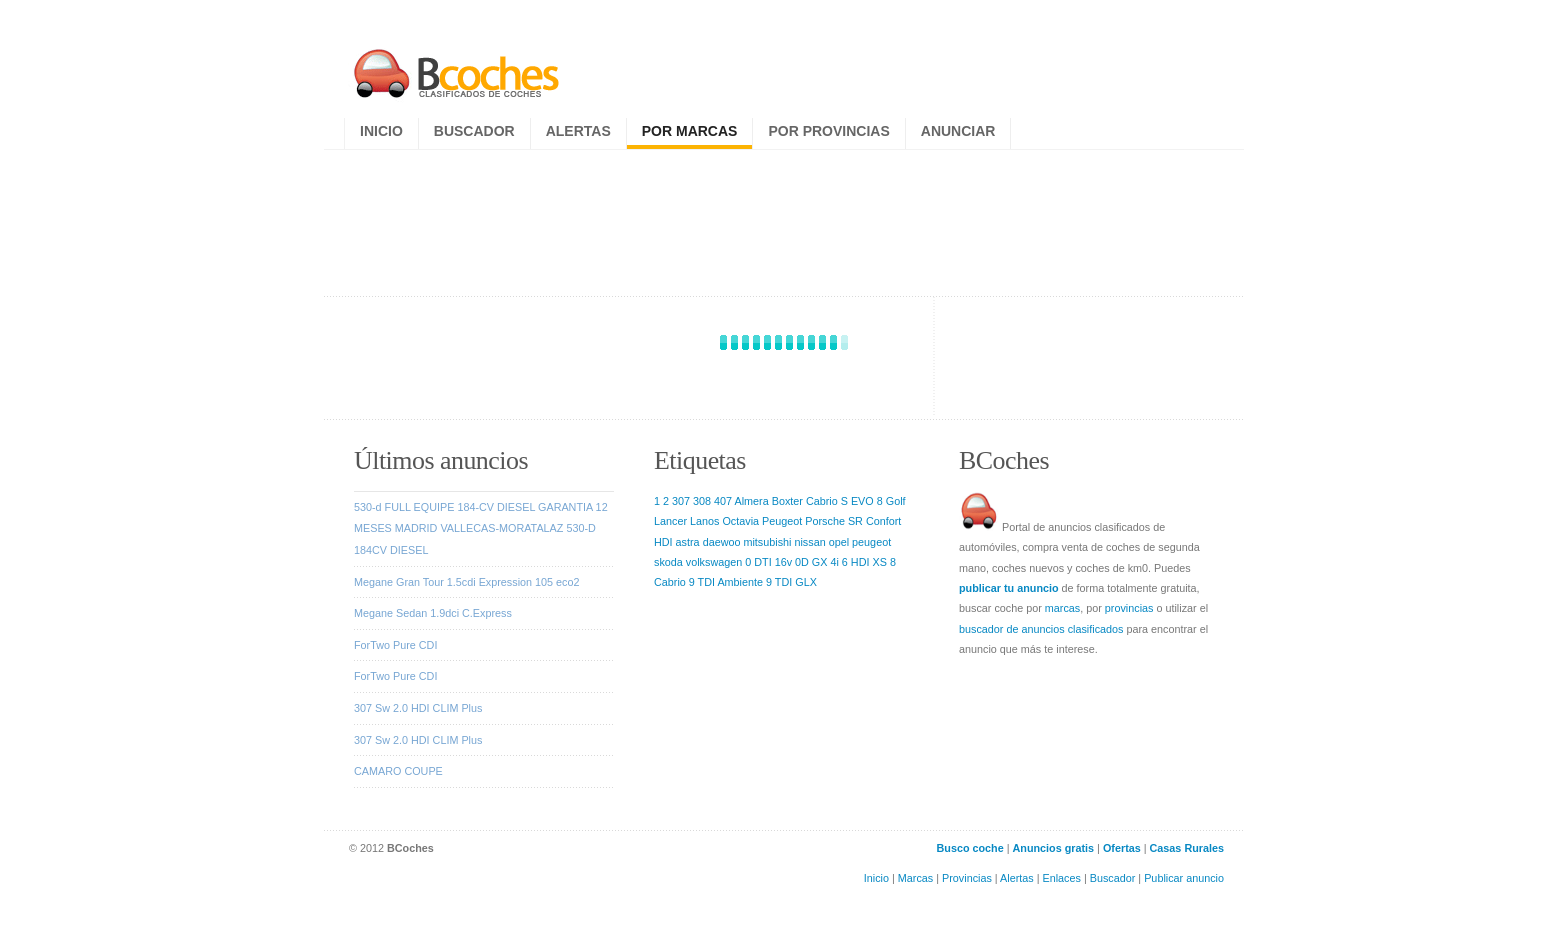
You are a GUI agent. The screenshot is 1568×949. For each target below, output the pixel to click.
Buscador (474, 131)
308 (702, 501)
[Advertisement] (787, 218)
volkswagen (714, 562)
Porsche (825, 521)
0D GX (811, 562)
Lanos (704, 521)
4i (834, 562)
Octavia (740, 521)
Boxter (787, 501)
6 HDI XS (864, 562)
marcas (1062, 608)
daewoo (722, 542)
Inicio (381, 131)
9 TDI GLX (791, 582)
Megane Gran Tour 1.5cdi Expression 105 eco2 (466, 582)
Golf (896, 501)
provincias (1129, 608)
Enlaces (1062, 878)
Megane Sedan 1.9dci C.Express (433, 613)
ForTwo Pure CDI (395, 645)
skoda (668, 562)
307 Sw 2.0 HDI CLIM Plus (418, 708)
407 (723, 501)
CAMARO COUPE (398, 771)
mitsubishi (767, 542)
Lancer (670, 521)
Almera (751, 501)
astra (688, 542)
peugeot (871, 542)
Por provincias (828, 131)
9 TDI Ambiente (726, 582)
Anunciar (958, 131)
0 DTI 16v (768, 562)
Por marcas (690, 131)
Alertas (578, 131)
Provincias (967, 878)
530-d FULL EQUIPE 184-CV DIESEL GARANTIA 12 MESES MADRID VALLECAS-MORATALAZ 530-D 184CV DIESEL (481, 528)
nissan (809, 542)
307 (681, 501)
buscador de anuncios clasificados (1041, 629)
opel (839, 542)
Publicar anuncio (1184, 878)
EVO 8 (867, 501)
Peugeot (782, 521)
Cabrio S (827, 501)
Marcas (915, 878)
